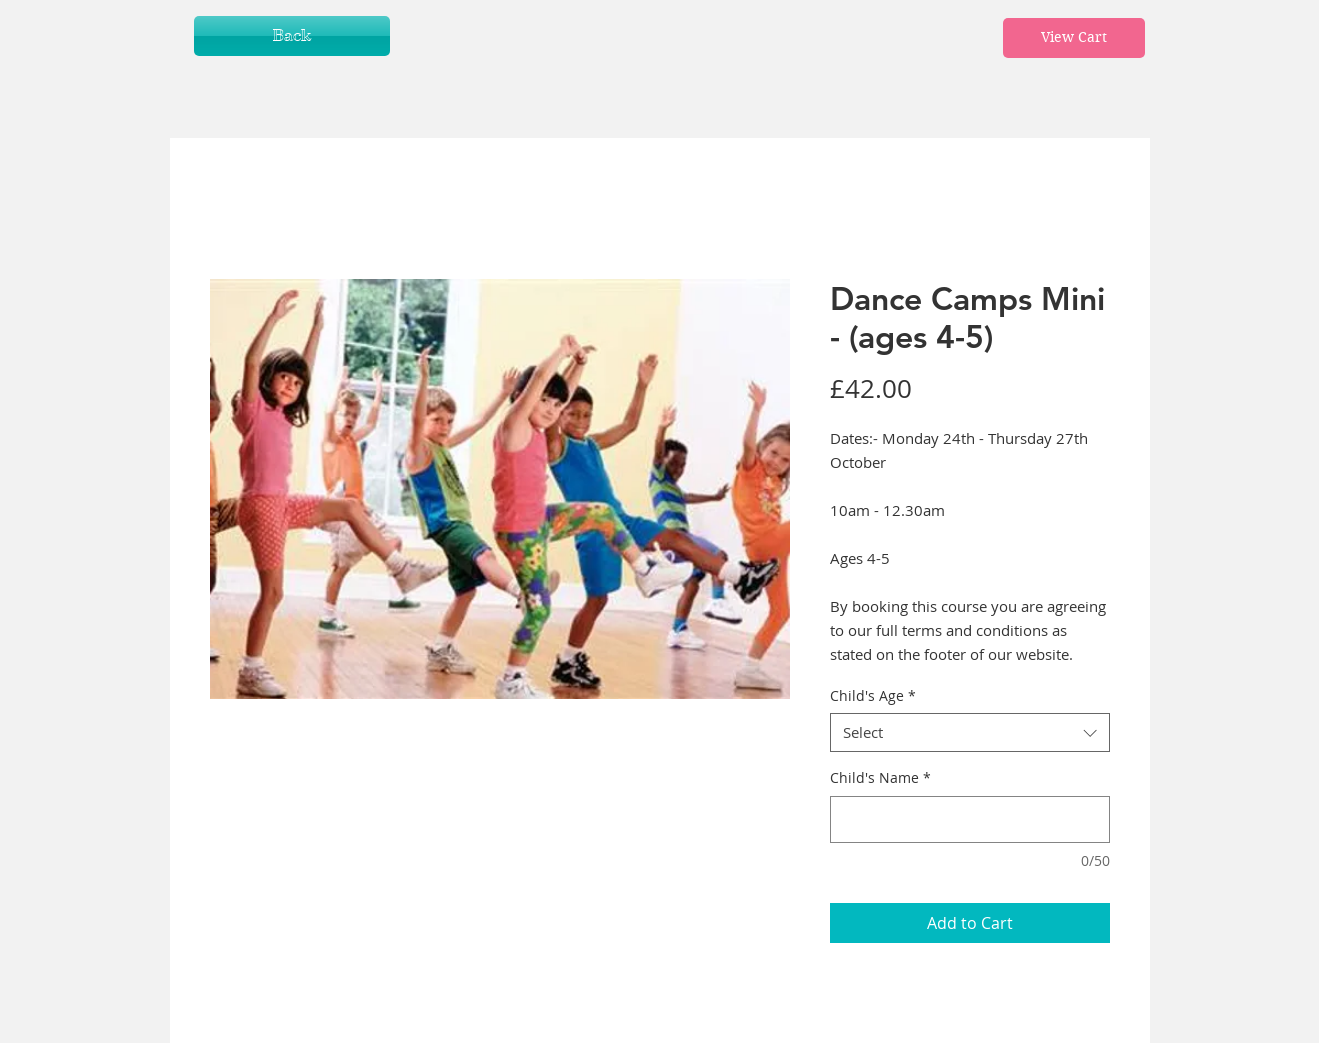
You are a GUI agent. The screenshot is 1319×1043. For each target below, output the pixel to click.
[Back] (292, 36)
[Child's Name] (970, 819)
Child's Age (873, 695)
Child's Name (880, 777)
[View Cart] (1074, 38)
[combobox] (970, 732)
